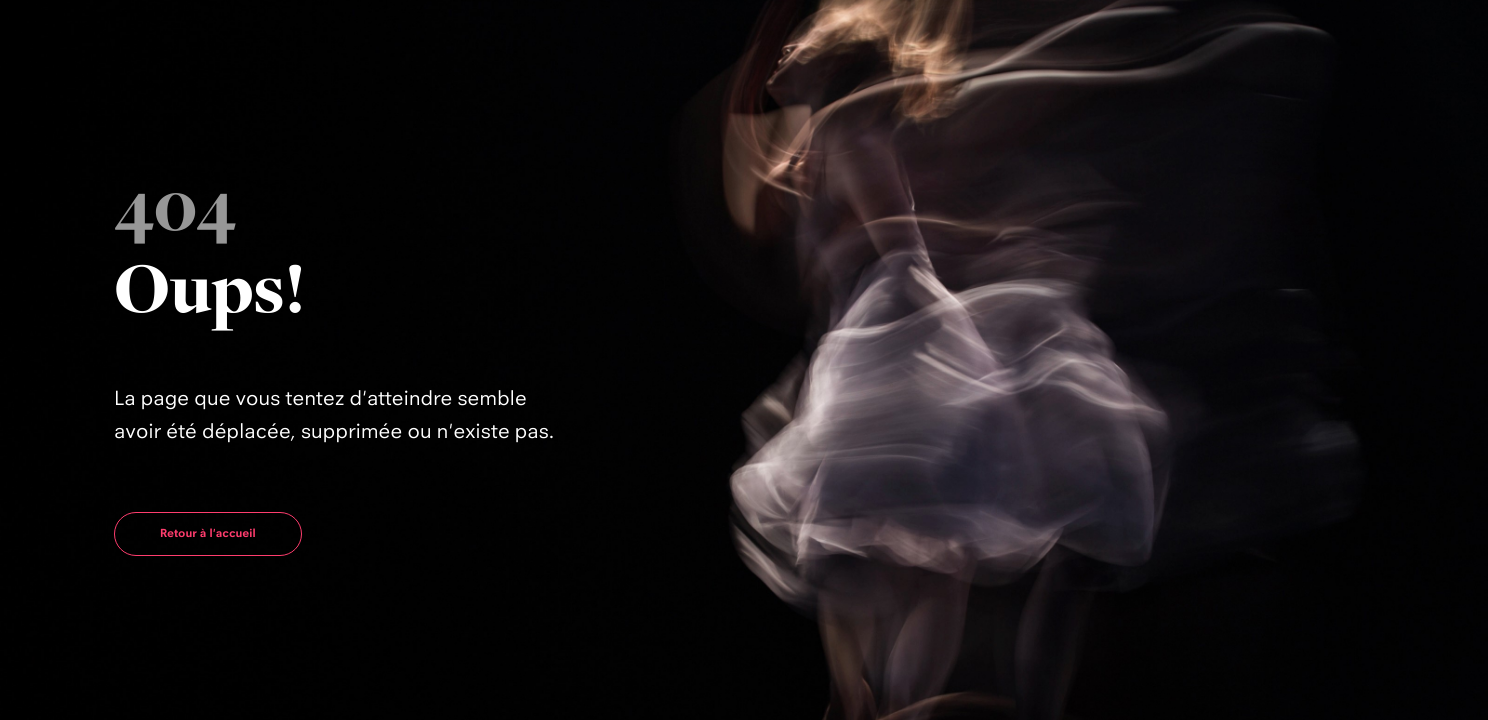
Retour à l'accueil (208, 533)
